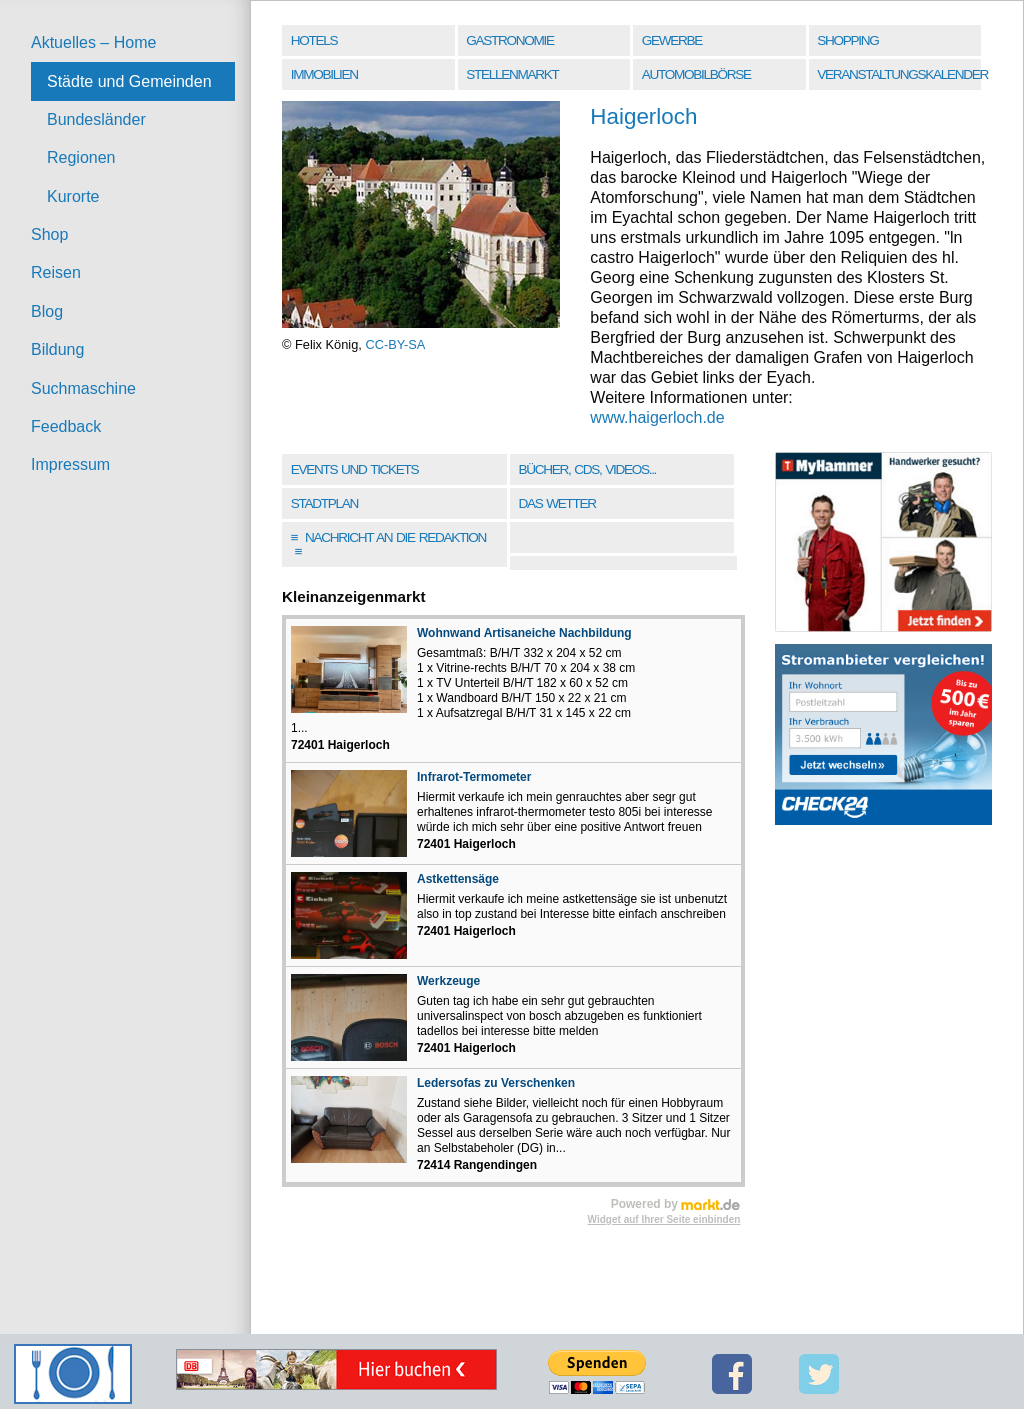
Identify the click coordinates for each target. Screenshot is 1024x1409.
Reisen (56, 272)
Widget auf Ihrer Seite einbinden (664, 1219)
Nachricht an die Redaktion (388, 544)
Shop (49, 234)
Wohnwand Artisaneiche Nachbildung (524, 633)
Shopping (847, 40)
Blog (47, 311)
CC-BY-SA (395, 344)
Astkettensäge (458, 879)
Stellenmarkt (512, 74)
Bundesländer (96, 119)
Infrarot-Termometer (474, 777)
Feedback (66, 426)
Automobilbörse (696, 74)
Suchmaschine (83, 388)
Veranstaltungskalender (900, 74)
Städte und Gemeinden (129, 81)
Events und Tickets (355, 469)
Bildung (57, 349)
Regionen (81, 157)
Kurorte (73, 196)
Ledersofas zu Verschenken (496, 1083)
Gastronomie (509, 40)
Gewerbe (672, 40)
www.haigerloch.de (657, 417)
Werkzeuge (448, 981)
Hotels (314, 40)
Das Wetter (556, 503)
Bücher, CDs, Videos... (587, 469)
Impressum (70, 464)
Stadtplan (324, 503)
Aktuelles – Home (93, 42)
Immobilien (324, 74)
